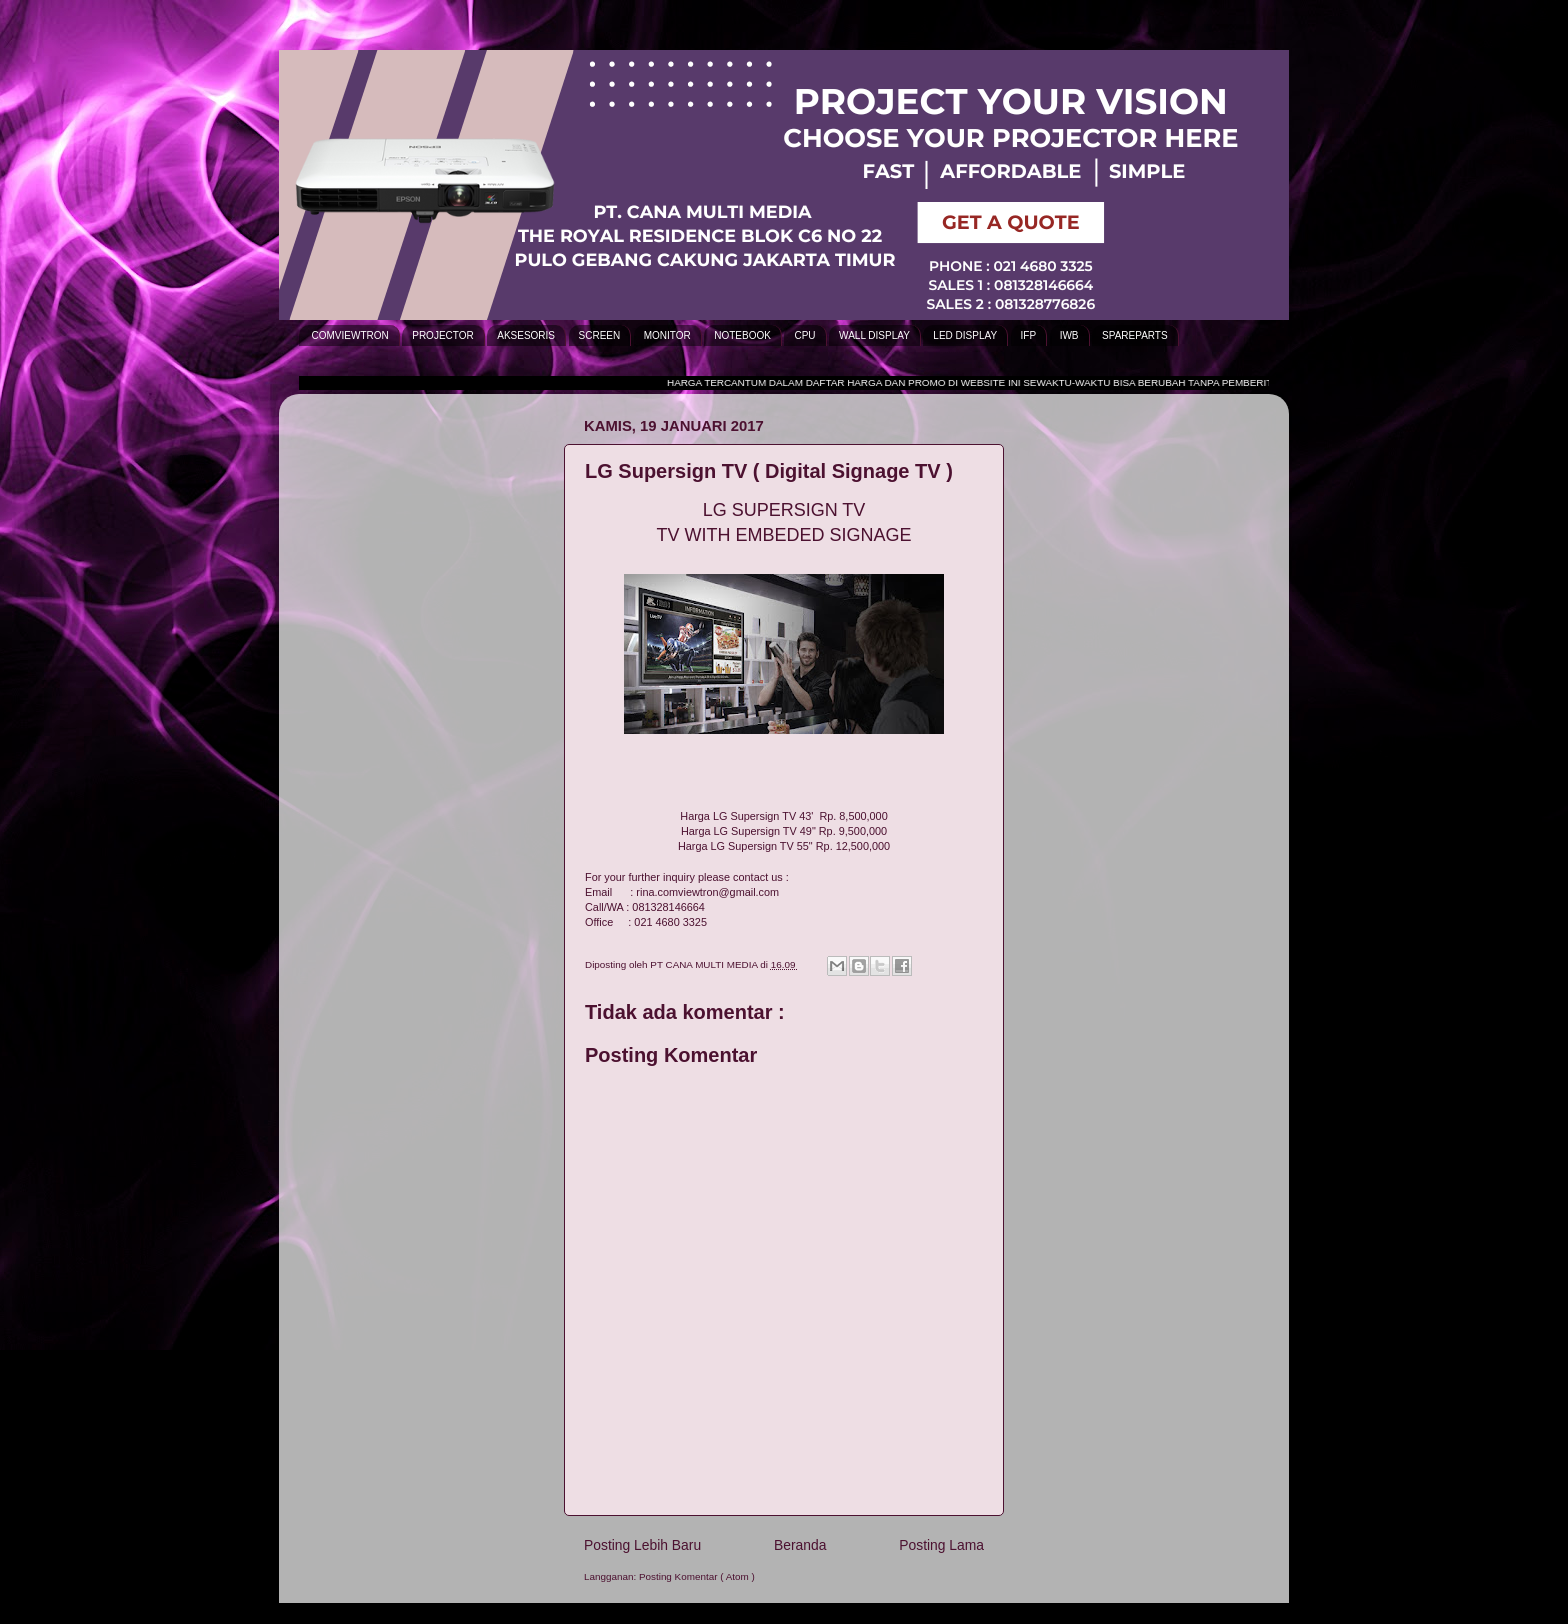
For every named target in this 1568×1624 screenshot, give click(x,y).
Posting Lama (941, 1545)
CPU (804, 335)
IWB (1069, 335)
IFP (1029, 335)
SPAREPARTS (1135, 335)
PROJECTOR (443, 335)
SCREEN (600, 335)
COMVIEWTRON (350, 335)
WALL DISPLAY (874, 335)
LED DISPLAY (965, 335)
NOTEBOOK (742, 335)
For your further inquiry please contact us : (687, 877)
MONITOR (667, 335)
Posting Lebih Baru (642, 1545)
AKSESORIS (526, 335)
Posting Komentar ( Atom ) (697, 1576)
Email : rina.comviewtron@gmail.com (682, 892)
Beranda (800, 1545)
